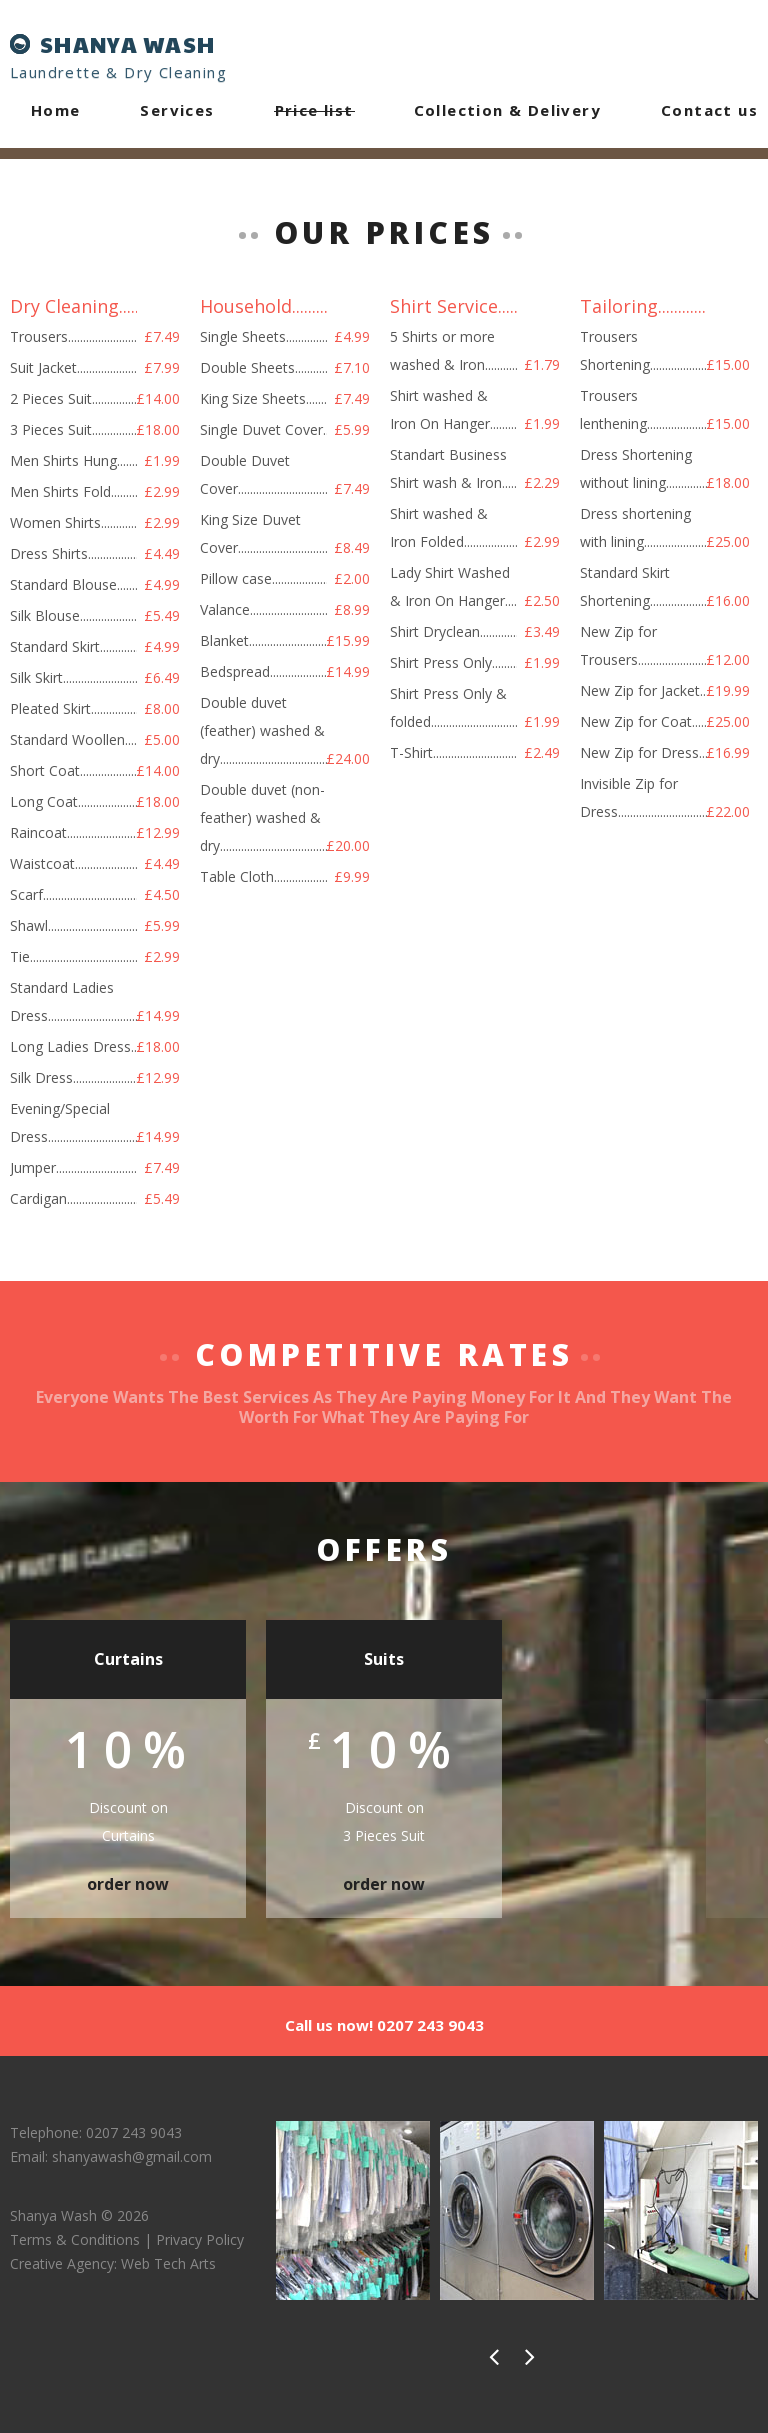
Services (177, 110)
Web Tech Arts (168, 2263)
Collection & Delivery (507, 110)
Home (56, 110)
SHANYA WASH (127, 44)
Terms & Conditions (75, 2239)
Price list (314, 110)
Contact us (709, 110)
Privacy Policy (200, 2239)
